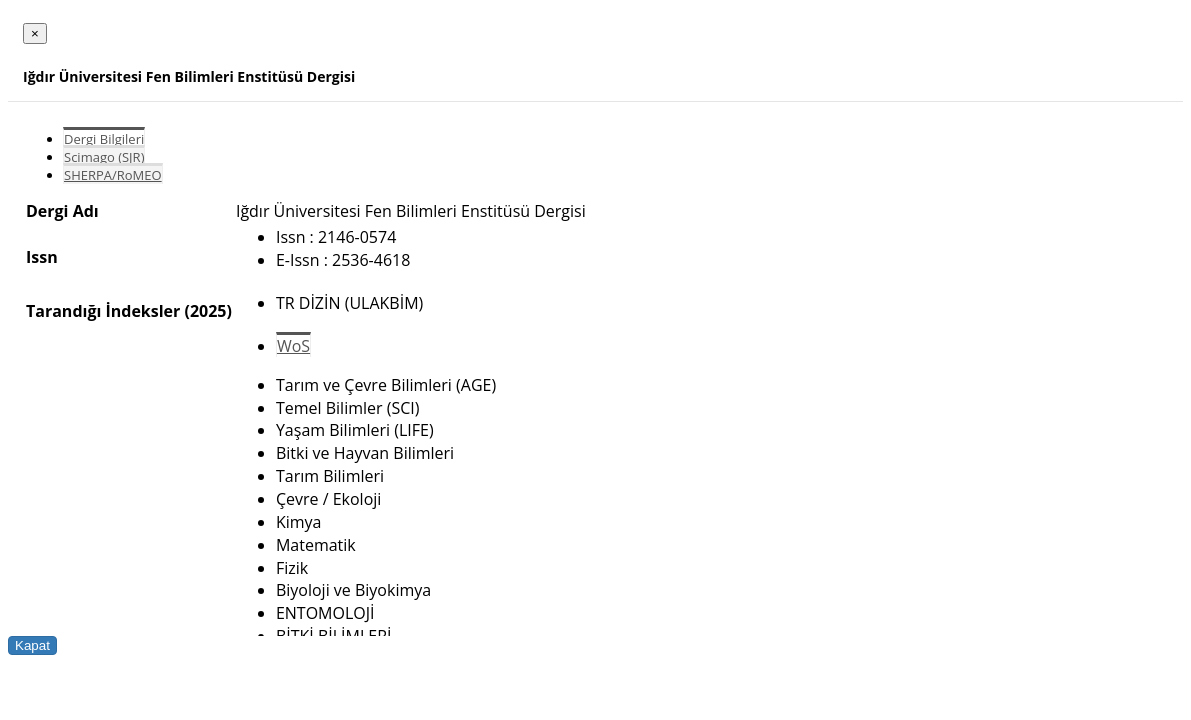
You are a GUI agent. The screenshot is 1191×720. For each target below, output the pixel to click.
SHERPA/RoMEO (113, 175)
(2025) (207, 311)
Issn (42, 257)
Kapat (32, 645)
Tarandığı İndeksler (103, 311)
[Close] (35, 33)
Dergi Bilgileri (104, 139)
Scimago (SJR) (104, 157)
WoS (293, 346)
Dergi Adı (62, 211)
